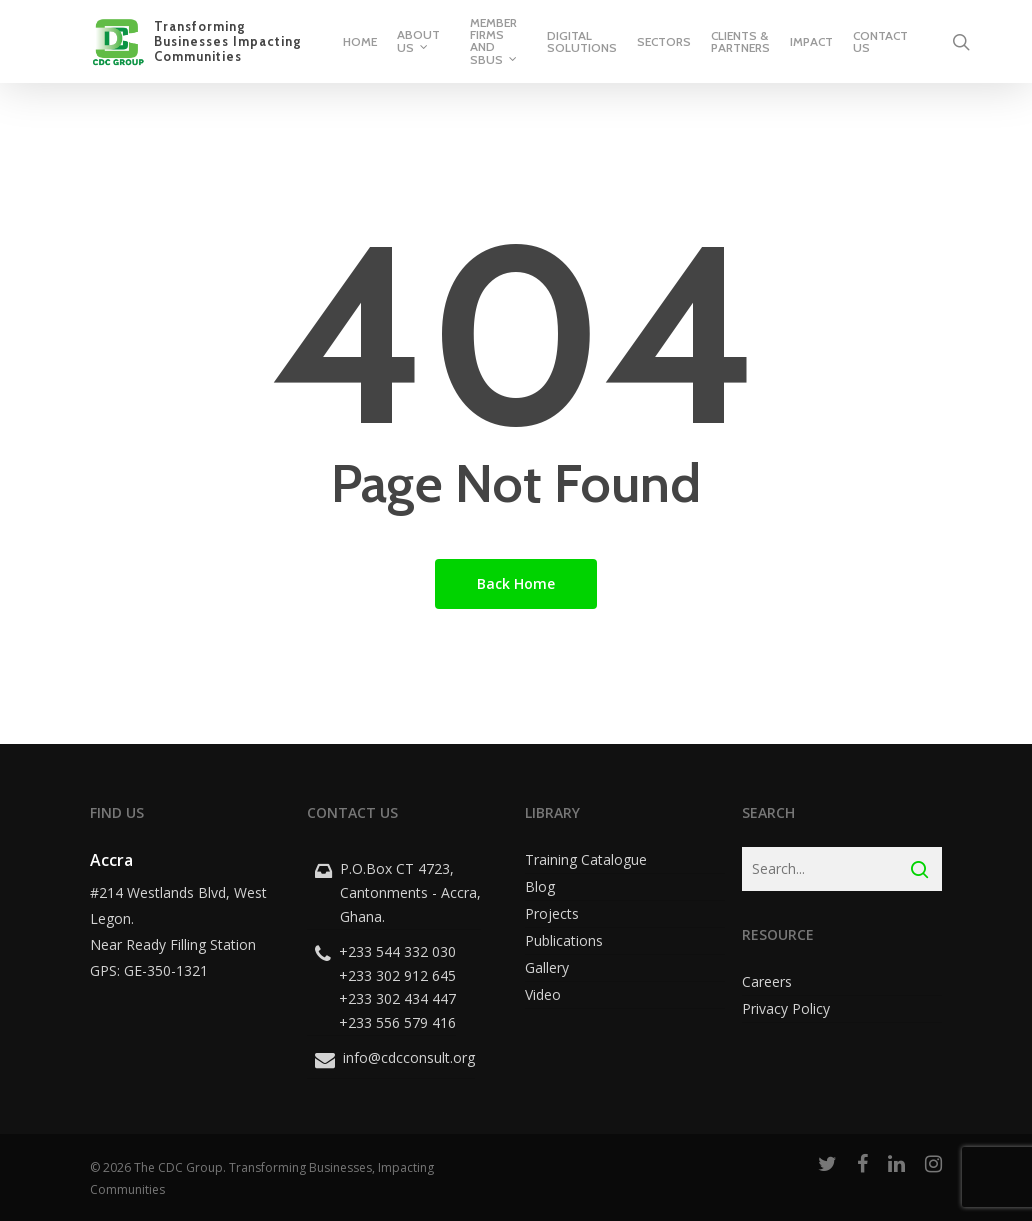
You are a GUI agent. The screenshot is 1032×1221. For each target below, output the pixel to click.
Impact (811, 42)
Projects (552, 913)
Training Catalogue (586, 859)
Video (543, 994)
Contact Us (880, 42)
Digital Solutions (582, 42)
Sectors (664, 42)
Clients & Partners (740, 42)
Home (360, 42)
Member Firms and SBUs (494, 42)
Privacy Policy (786, 1008)
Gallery (547, 967)
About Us (418, 42)
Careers (767, 981)
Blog (540, 886)
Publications (564, 940)
